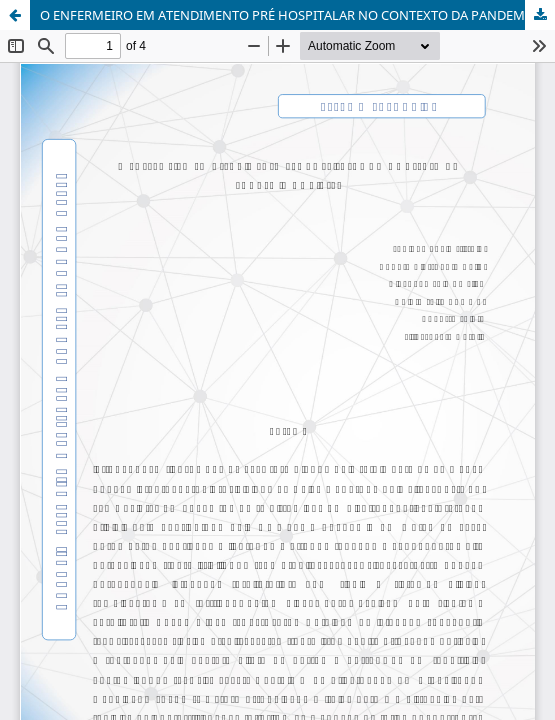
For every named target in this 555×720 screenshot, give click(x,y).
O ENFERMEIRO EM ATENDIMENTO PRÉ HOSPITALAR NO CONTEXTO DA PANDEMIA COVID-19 (297, 15)
